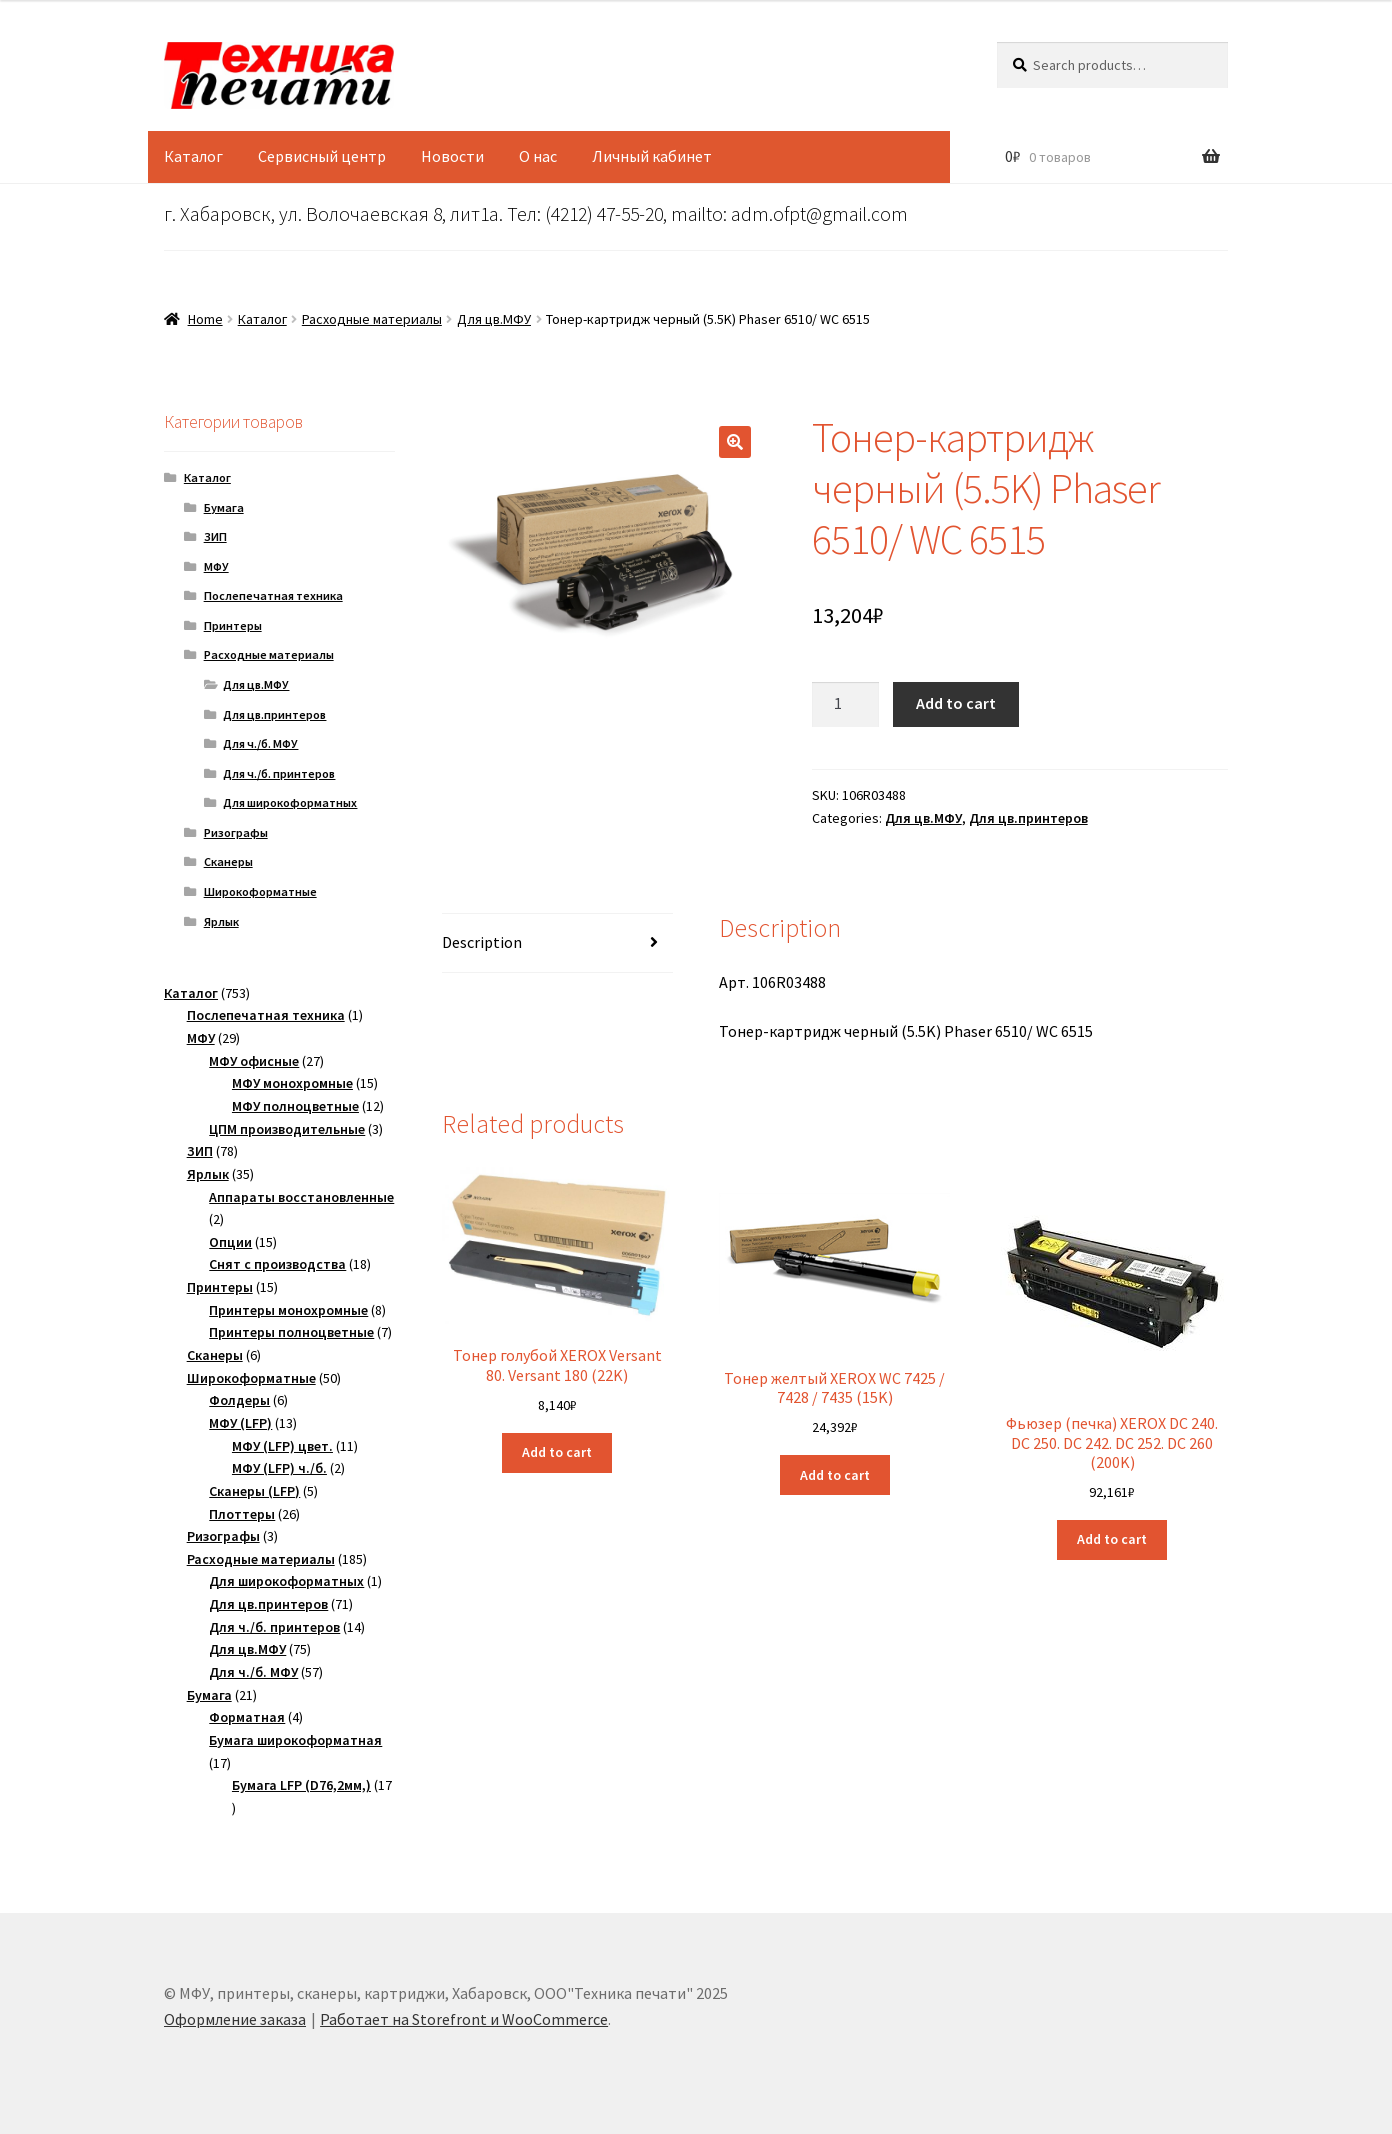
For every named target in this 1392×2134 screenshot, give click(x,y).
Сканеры (228, 861)
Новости (452, 156)
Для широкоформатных (290, 802)
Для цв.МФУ (494, 319)
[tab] (557, 943)
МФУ (216, 566)
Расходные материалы (372, 319)
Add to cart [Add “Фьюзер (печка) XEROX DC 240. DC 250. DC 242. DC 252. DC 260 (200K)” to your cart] (1112, 1539)
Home (205, 319)
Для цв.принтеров (1028, 818)
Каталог (193, 156)
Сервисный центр (322, 156)
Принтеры (233, 625)
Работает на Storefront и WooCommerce (464, 2019)
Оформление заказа (235, 2019)
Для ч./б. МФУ (260, 743)
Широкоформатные (260, 891)
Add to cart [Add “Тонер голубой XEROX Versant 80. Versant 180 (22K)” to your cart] (557, 1452)
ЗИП (215, 536)
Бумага (224, 507)
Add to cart (956, 703)
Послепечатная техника (273, 595)
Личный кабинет (652, 156)
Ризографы (236, 832)
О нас (538, 156)
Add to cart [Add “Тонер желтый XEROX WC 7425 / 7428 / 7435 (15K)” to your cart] (835, 1475)
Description (482, 942)
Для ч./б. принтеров (279, 773)
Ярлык (221, 921)
